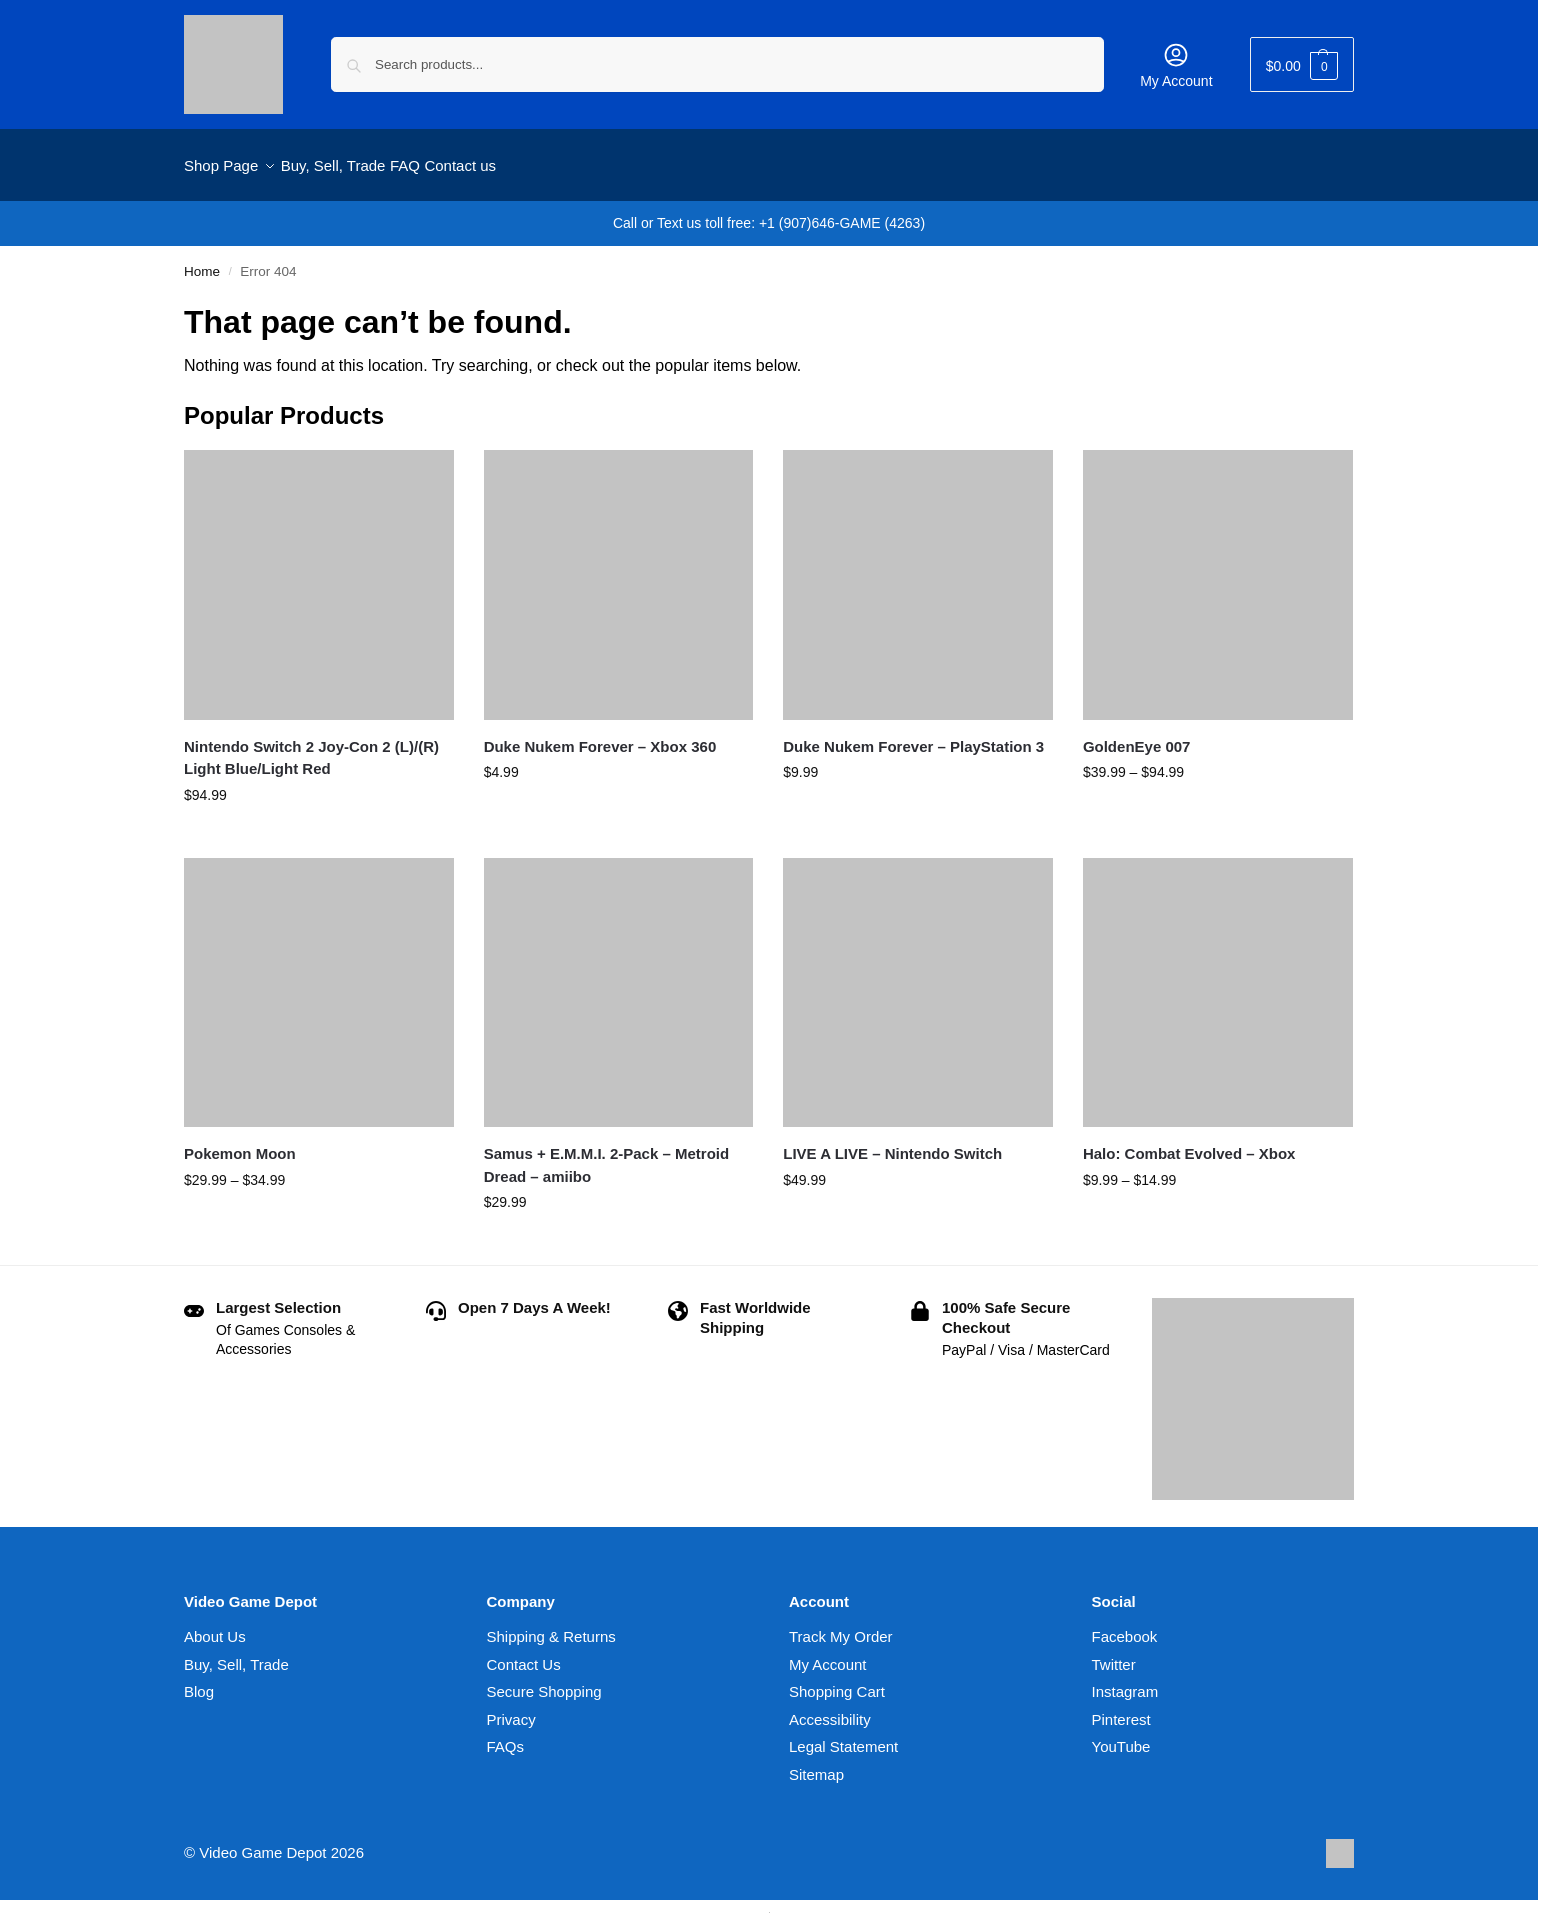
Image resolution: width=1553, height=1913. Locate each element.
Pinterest (1121, 1708)
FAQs (506, 1735)
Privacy (511, 1708)
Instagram (1125, 1680)
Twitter (1114, 1653)
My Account (1176, 65)
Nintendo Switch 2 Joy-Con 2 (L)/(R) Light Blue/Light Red (311, 746)
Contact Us (524, 1653)
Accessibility (830, 1708)
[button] (1302, 64)
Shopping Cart (837, 1680)
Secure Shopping (544, 1680)
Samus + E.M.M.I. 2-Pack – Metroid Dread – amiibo (607, 1154)
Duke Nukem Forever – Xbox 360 (600, 734)
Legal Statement (843, 1735)
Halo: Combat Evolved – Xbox (1189, 1142)
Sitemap (816, 1763)
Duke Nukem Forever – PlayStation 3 (913, 734)
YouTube (1121, 1735)
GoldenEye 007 (1137, 734)
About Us (215, 1625)
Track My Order (841, 1625)
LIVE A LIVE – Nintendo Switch (892, 1142)
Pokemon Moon (240, 1142)
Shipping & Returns (551, 1625)
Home (202, 260)
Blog (199, 1680)
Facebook (1125, 1625)
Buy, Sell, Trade (236, 1653)
